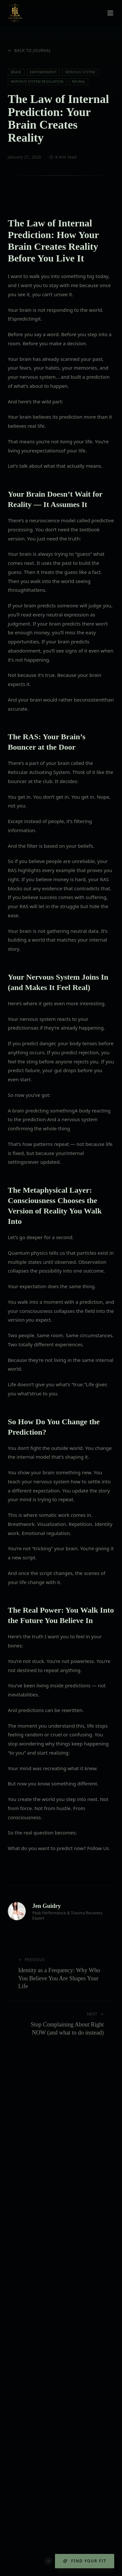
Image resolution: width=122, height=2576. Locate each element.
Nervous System (80, 72)
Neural (78, 81)
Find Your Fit (84, 2561)
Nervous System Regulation (37, 81)
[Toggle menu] (110, 13)
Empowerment (43, 72)
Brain (16, 72)
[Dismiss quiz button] (48, 2561)
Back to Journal (29, 50)
